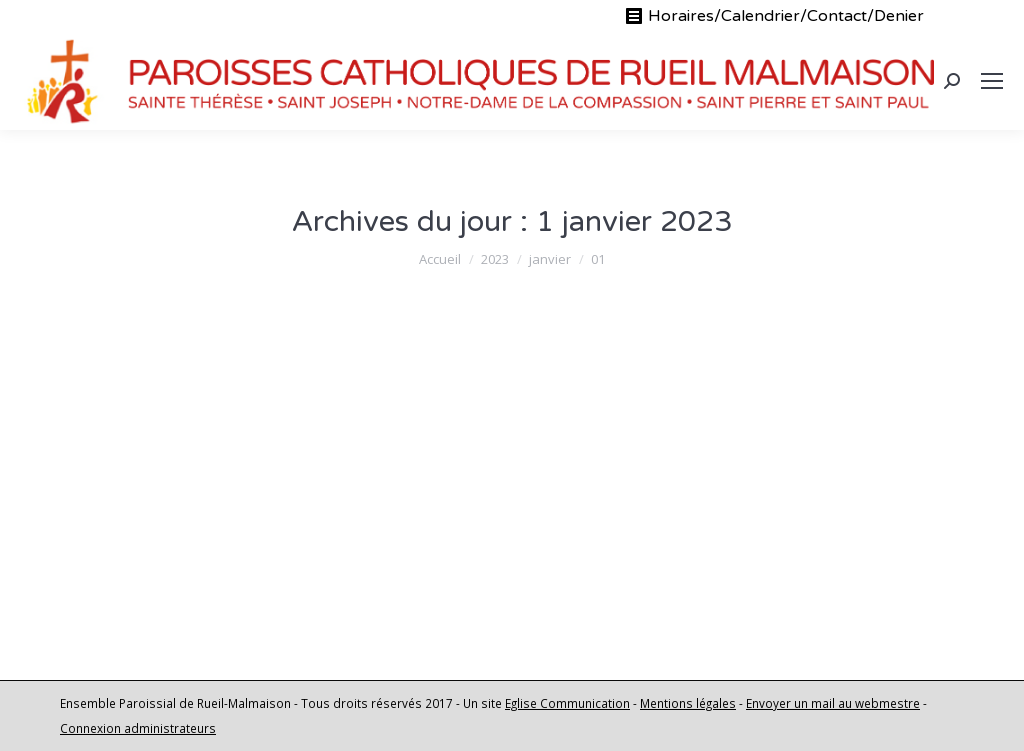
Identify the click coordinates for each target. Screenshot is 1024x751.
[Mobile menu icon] (992, 81)
